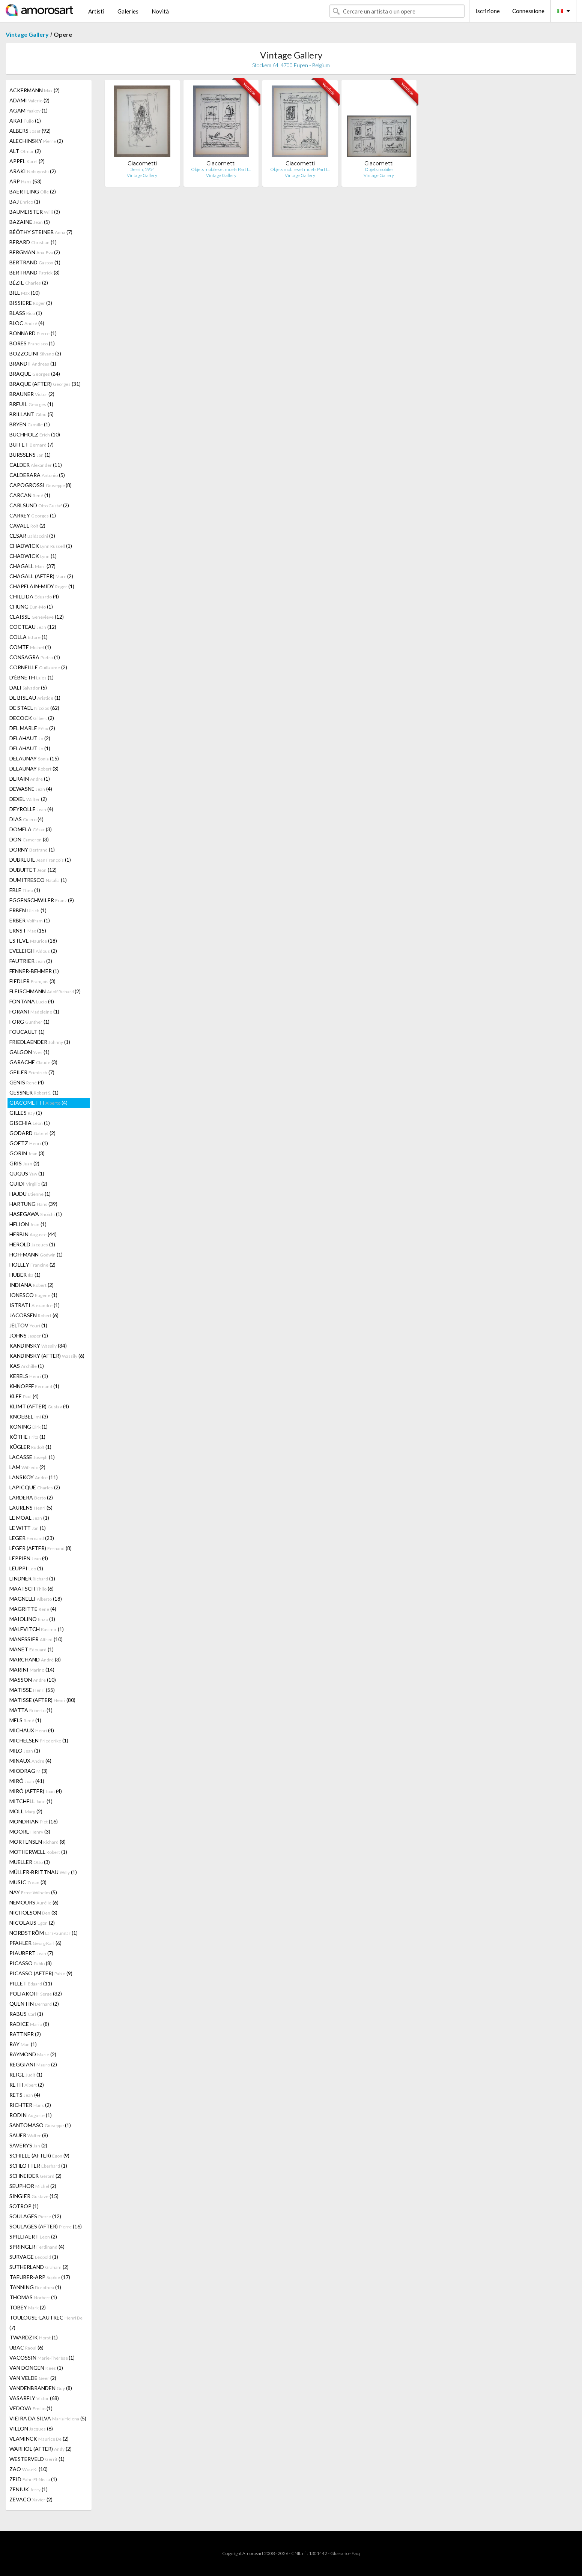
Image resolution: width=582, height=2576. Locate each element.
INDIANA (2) (31, 1285)
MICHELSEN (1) (38, 1740)
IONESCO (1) (33, 1295)
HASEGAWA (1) (35, 1214)
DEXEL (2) (28, 799)
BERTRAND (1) (34, 262)
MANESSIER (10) (36, 1639)
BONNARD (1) (33, 333)
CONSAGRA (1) (34, 657)
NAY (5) (33, 1892)
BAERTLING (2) (32, 191)
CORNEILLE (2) (38, 667)
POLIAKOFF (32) (35, 1993)
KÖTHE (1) (27, 1436)
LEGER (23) (31, 1538)
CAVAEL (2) (27, 525)
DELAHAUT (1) (29, 748)
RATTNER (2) (25, 2034)
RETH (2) (26, 2084)
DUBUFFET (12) (33, 870)
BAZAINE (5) (29, 222)
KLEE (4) (24, 1396)
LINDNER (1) (32, 1578)
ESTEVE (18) (33, 940)
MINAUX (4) (30, 1760)
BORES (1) (32, 343)
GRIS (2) (24, 1163)
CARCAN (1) (29, 495)
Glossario (339, 2553)
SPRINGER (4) (37, 2246)
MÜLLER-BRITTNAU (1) (43, 1872)
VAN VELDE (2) (32, 2378)
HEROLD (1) (32, 1244)
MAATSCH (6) (31, 1588)
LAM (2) (27, 1467)
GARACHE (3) (33, 1062)
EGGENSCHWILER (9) (41, 900)
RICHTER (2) (30, 2105)
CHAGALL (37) (32, 566)
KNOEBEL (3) (28, 1416)
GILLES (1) (25, 1113)
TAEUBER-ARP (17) (39, 2277)
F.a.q (356, 2553)
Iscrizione (487, 10)
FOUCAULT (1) (27, 1032)
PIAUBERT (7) (31, 1953)
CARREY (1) (32, 515)
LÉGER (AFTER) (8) (40, 1548)
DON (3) (29, 839)
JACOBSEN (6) (34, 1315)
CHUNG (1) (31, 606)
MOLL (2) (25, 1811)
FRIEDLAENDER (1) (39, 1042)
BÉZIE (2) (28, 282)
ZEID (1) (33, 2479)
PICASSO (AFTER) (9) (40, 1973)
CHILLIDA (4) (34, 596)
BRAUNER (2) (31, 394)
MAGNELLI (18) (35, 1598)
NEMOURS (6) (34, 1902)
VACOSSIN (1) (42, 2357)
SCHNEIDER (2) (35, 2176)
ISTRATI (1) (34, 1305)
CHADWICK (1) (40, 546)
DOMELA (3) (30, 829)
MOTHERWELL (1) (38, 1852)
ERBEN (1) (28, 910)
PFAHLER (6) (35, 1943)
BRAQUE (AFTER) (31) (45, 384)
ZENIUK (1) (28, 2489)
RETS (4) (24, 2095)
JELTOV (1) (28, 1325)
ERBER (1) (29, 920)
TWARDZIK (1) (33, 2337)
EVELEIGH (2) (33, 951)
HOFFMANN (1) (36, 1254)
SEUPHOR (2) (32, 2186)
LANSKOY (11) (33, 1477)
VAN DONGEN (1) (36, 2368)
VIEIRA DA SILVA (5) (47, 2418)
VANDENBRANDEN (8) (40, 2388)
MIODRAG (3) (28, 1771)
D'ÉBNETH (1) (31, 677)
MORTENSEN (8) (37, 1841)
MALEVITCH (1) (36, 1629)
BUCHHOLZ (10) (34, 434)
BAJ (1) (24, 201)
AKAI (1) (25, 120)
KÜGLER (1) (30, 1447)
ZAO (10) (28, 2469)
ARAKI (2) (32, 171)
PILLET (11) (30, 1983)
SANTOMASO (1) (40, 2125)
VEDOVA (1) (31, 2408)
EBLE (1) (24, 890)
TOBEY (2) (27, 2307)
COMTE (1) (30, 647)
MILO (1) (24, 1750)
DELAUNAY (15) (34, 758)
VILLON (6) (31, 2428)
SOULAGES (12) (35, 2216)
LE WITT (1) (27, 1528)
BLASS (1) (25, 313)
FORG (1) (29, 1021)
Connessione (528, 10)
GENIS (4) (26, 1082)
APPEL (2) (27, 161)
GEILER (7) (31, 1072)
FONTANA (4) (31, 1001)
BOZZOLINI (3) (35, 353)
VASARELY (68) (34, 2398)
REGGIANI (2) (33, 2064)
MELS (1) (25, 1720)
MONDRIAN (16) (33, 1821)
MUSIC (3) (28, 1882)
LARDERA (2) (31, 1497)
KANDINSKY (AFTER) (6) (46, 1355)
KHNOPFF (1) (34, 1386)
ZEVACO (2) (31, 2499)
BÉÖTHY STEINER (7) (40, 232)
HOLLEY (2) (32, 1264)
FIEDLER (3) (32, 981)
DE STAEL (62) (34, 708)
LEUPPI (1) (26, 1568)
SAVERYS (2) (28, 2145)
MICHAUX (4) (31, 1730)
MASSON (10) (32, 1679)
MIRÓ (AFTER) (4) (35, 1791)
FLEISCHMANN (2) (45, 991)
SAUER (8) (28, 2135)
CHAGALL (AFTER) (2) (41, 576)
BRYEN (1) (29, 424)
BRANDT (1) (32, 363)
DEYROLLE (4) (31, 809)
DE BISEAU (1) (34, 697)
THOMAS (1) (33, 2297)
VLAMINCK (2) (39, 2438)
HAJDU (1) (30, 1194)
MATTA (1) (31, 1710)
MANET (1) (31, 1649)
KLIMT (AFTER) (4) (39, 1406)
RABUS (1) (26, 2014)
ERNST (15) (27, 930)
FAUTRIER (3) (30, 961)
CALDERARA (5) (37, 475)
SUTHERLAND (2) (39, 2267)
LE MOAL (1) (29, 1517)
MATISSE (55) (32, 1690)
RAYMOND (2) (32, 2054)
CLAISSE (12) (36, 616)
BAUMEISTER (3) (34, 211)
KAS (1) (26, 1366)
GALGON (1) (29, 1052)
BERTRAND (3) (34, 272)
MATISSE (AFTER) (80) (42, 1700)
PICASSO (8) (30, 1963)
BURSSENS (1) (30, 454)
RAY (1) (23, 2044)
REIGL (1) (25, 2074)
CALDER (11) (35, 465)
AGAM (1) (28, 110)
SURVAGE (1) (33, 2257)
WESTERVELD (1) (37, 2459)
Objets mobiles (379, 169)
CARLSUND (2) (39, 505)
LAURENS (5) (31, 1507)
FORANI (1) (34, 1011)
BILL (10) (24, 292)
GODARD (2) (32, 1133)
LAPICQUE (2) (34, 1487)
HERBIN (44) (33, 1234)
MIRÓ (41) (26, 1781)
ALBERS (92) (30, 130)
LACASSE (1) (32, 1457)
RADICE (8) (29, 2024)
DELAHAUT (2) (29, 738)
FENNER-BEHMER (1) (34, 971)
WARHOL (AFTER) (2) (40, 2449)
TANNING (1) (35, 2287)
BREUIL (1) (31, 404)
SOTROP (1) (24, 2206)
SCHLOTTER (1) (38, 2165)
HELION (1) (28, 1224)
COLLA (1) (28, 637)
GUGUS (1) (26, 1173)
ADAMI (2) (29, 100)
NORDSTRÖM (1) (43, 1933)
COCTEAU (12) (32, 627)
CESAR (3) (32, 535)
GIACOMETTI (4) (38, 1102)
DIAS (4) (26, 819)
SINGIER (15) (34, 2196)
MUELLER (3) (29, 1862)
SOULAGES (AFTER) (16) (45, 2226)
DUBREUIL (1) (40, 859)
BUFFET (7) (31, 444)
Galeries (127, 11)
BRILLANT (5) (31, 414)
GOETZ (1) (28, 1143)
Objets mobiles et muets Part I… (221, 169)
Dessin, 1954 (142, 169)
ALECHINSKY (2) (36, 141)
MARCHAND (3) (35, 1659)
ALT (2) (25, 151)
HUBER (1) (25, 1275)
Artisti (96, 11)
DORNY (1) (32, 849)
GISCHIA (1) (29, 1123)
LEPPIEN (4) (28, 1558)
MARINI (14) (31, 1669)
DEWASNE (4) (30, 789)
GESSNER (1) (34, 1092)
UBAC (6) (26, 2347)
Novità (160, 11)
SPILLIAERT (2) (33, 2236)
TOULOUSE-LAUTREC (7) (46, 2322)
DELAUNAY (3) (34, 768)
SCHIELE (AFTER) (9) (39, 2155)
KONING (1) (28, 1426)
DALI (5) (28, 687)
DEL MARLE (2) (32, 728)
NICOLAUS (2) (32, 1922)
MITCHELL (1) (31, 1801)
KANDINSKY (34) (38, 1345)
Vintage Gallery (27, 34)
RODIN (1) (30, 2115)
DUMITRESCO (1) (38, 880)
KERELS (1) (28, 1376)
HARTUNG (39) (33, 1204)
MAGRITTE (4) (32, 1609)
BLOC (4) (26, 323)
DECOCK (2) (31, 718)
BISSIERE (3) (30, 303)
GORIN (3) (27, 1153)
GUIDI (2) (28, 1183)
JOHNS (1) (28, 1335)
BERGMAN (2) (34, 252)
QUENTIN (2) (34, 2003)
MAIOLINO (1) (32, 1619)
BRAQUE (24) (34, 373)
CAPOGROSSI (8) (40, 485)
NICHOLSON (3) (33, 1912)
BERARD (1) (33, 242)
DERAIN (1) (29, 778)
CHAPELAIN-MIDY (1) (41, 586)
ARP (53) (25, 181)
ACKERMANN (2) (34, 90)
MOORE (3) (29, 1831)
